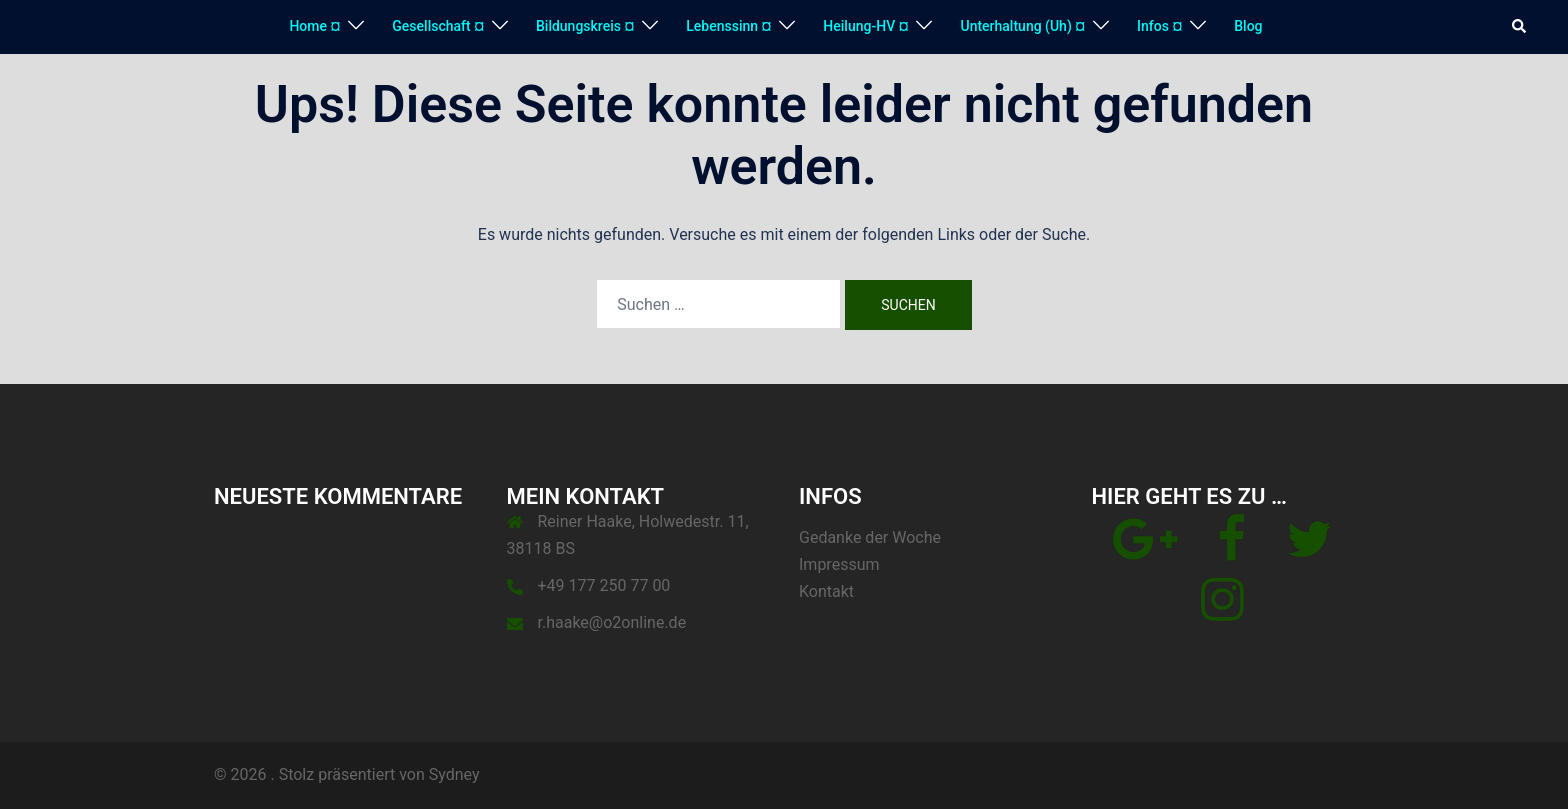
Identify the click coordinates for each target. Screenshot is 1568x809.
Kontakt (826, 591)
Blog (1248, 26)
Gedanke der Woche (870, 537)
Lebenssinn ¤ (728, 26)
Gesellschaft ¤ (438, 26)
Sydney (454, 774)
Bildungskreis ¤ (585, 26)
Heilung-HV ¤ (865, 26)
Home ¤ (314, 26)
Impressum (839, 564)
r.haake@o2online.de (612, 622)
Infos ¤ (1159, 26)
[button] (1520, 27)
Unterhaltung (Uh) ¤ (1022, 26)
